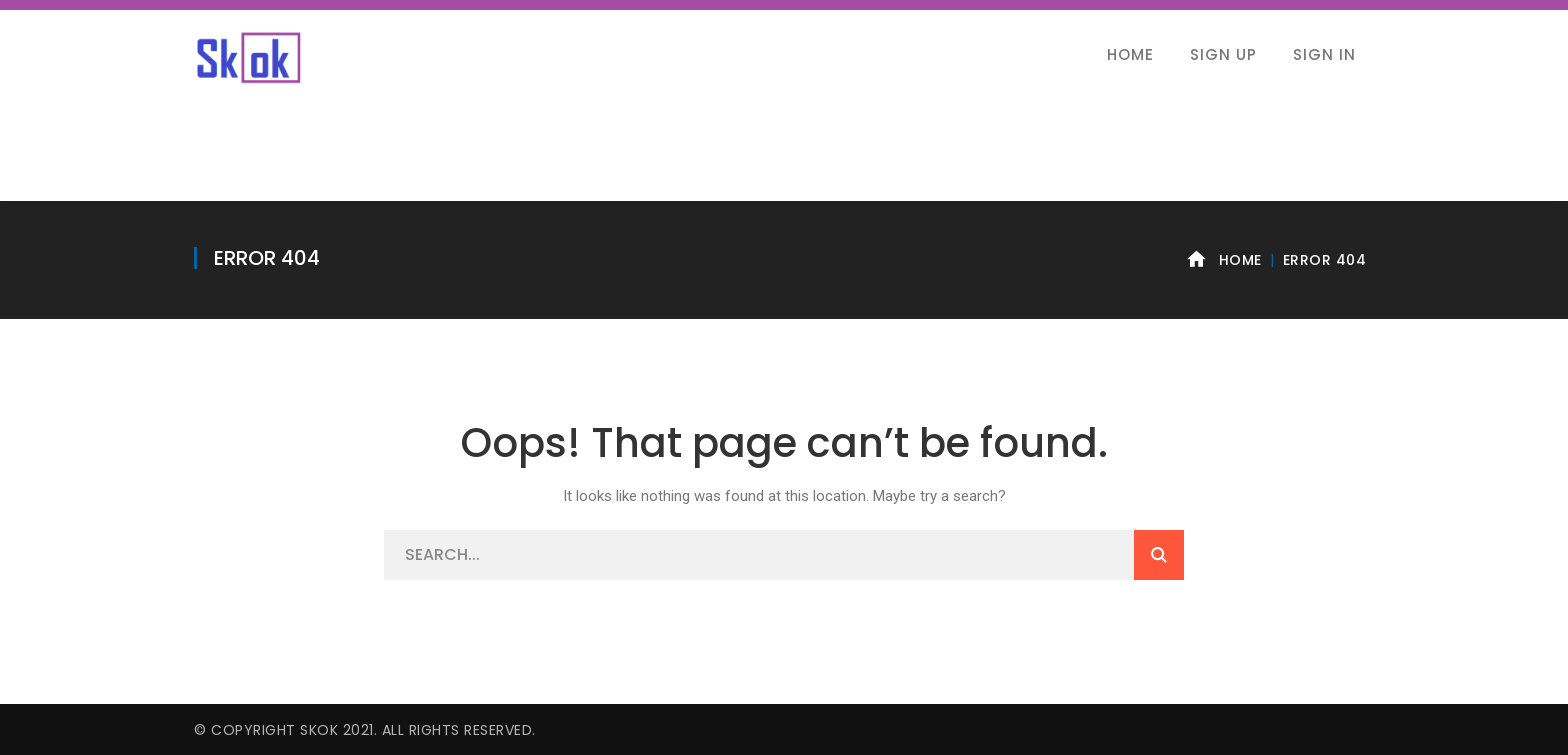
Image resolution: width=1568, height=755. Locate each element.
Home (1240, 260)
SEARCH (1159, 555)
